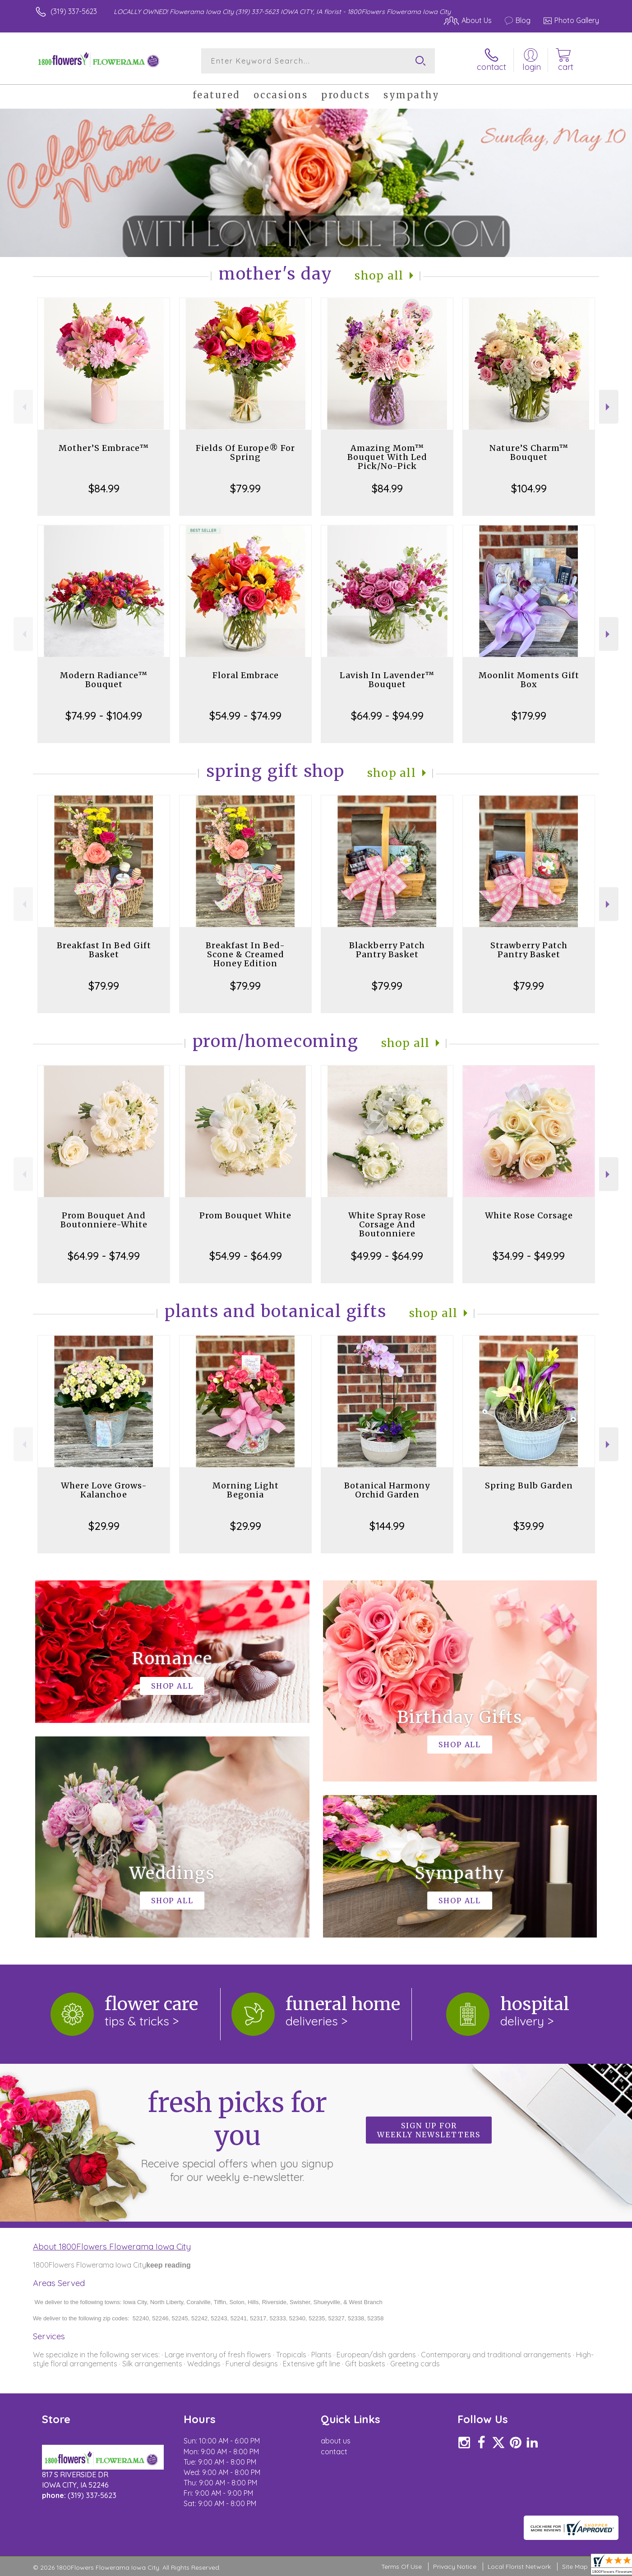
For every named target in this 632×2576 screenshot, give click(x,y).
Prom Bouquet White (245, 1215)
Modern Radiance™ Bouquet (104, 679)
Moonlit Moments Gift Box (529, 679)
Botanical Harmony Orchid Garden (387, 1490)
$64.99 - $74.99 (104, 1256)
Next (608, 407)
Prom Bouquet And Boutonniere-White (104, 1220)
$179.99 (529, 715)
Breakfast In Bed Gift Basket (104, 950)
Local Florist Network (519, 2566)
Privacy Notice (454, 2566)
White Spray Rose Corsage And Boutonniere (387, 1224)
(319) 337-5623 (74, 11)
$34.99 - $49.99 (529, 1256)
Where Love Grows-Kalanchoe (104, 1490)
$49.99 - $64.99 (387, 1256)
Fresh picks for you (237, 2135)
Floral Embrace (245, 675)
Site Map (575, 2566)
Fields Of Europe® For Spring (245, 452)
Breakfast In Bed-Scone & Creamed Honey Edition (245, 954)
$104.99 (529, 488)
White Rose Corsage (529, 1215)
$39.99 (528, 1526)
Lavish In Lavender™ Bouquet (387, 679)
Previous (23, 407)
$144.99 (387, 1526)
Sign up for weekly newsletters (428, 2130)
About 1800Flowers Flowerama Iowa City (112, 2246)
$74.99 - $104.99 (103, 715)
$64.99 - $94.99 (387, 715)
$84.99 (104, 488)
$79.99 (245, 488)
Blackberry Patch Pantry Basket (387, 950)
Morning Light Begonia (245, 1490)
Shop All (379, 276)
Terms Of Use (401, 2566)
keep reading (168, 2265)
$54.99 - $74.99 (245, 715)
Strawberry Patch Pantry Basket (528, 950)
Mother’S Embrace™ (104, 448)
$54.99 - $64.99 (245, 1256)
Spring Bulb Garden (529, 1485)
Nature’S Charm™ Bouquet (528, 452)
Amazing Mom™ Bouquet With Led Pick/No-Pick (387, 457)
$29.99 (104, 1526)
